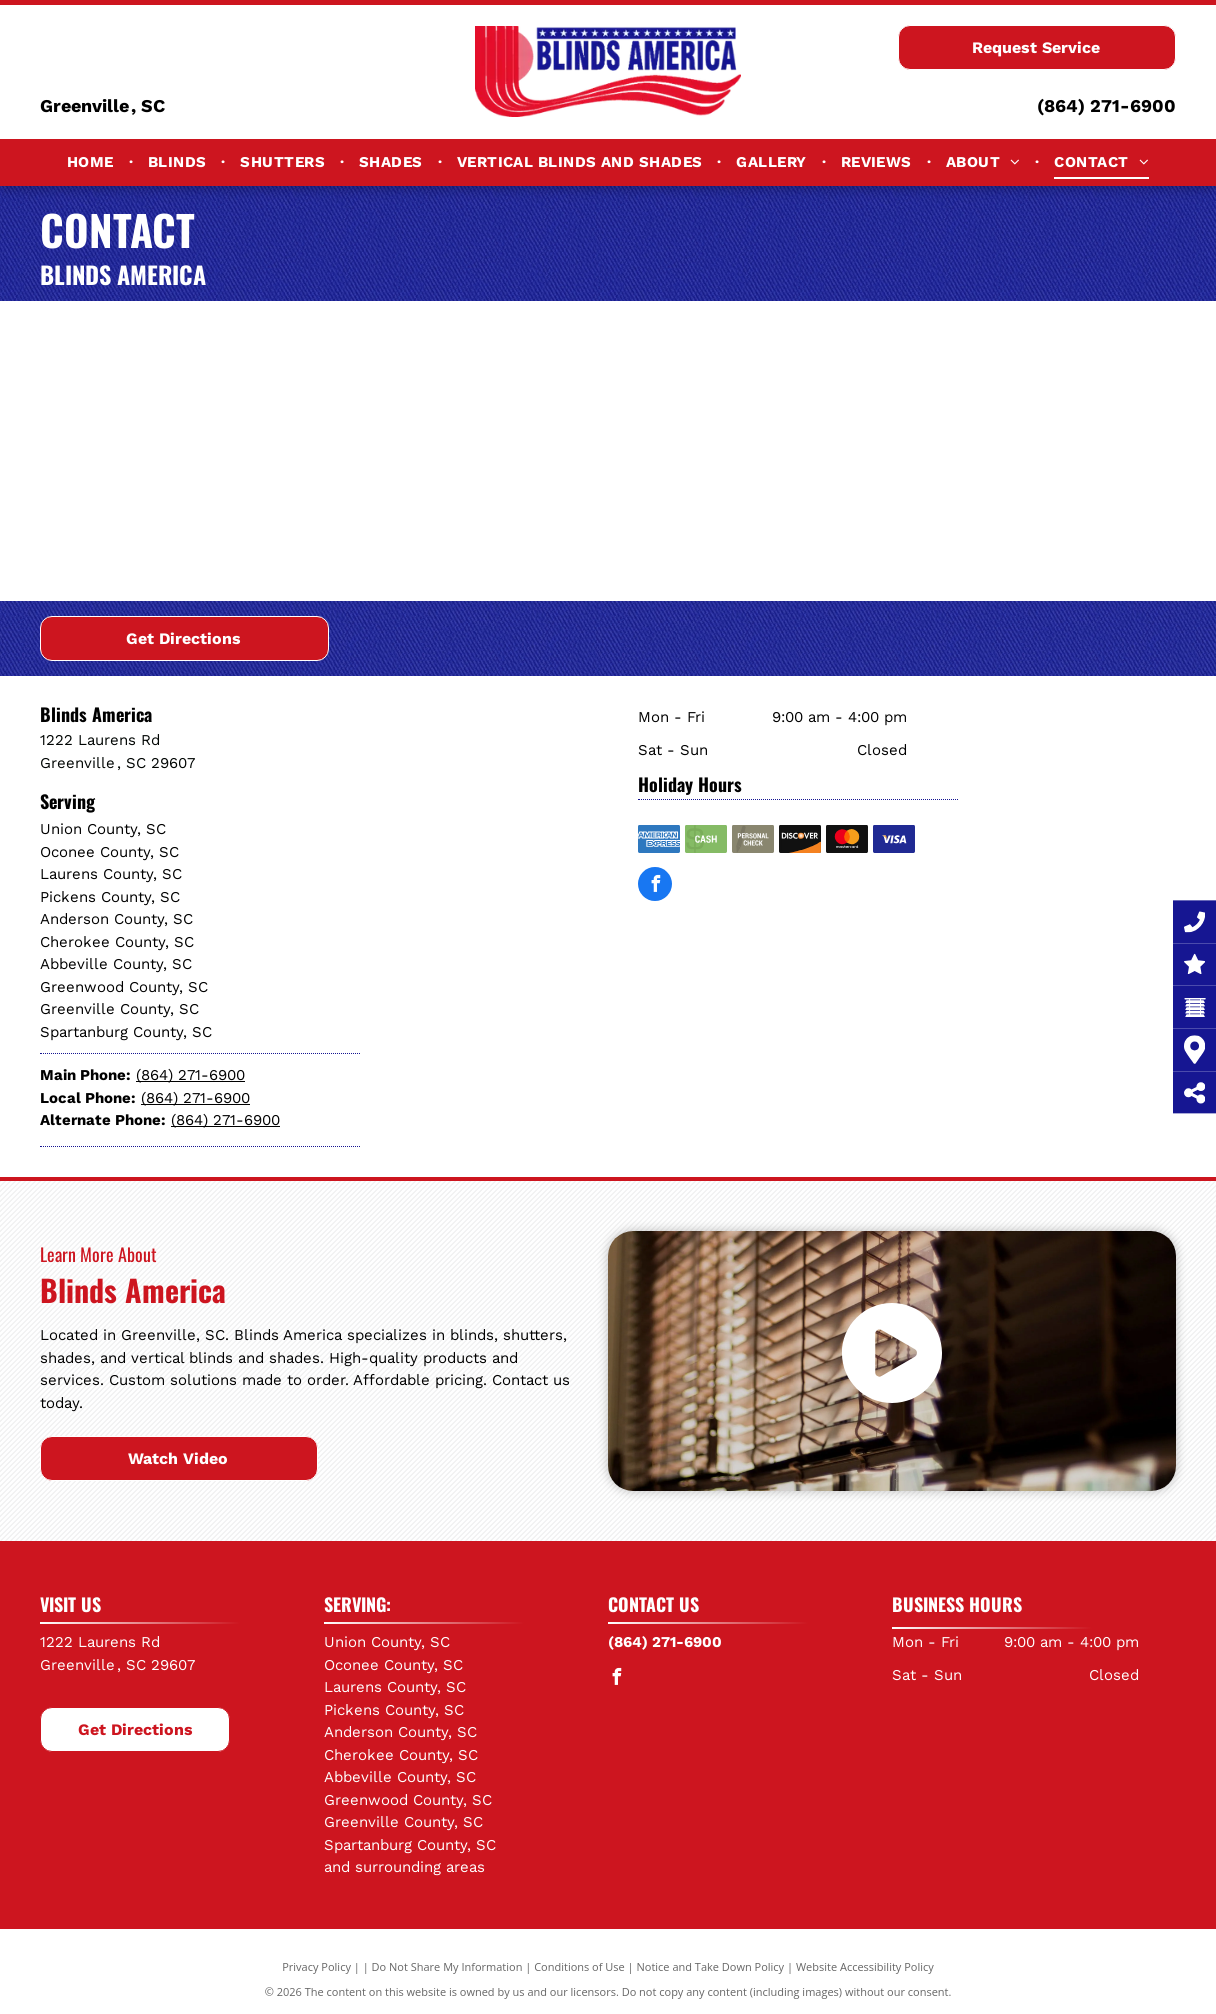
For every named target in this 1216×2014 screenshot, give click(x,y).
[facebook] (655, 886)
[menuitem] (92, 162)
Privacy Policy (316, 1966)
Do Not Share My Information (447, 1966)
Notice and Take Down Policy (711, 1966)
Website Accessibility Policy (865, 1966)
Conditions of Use (579, 1966)
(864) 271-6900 (1106, 105)
